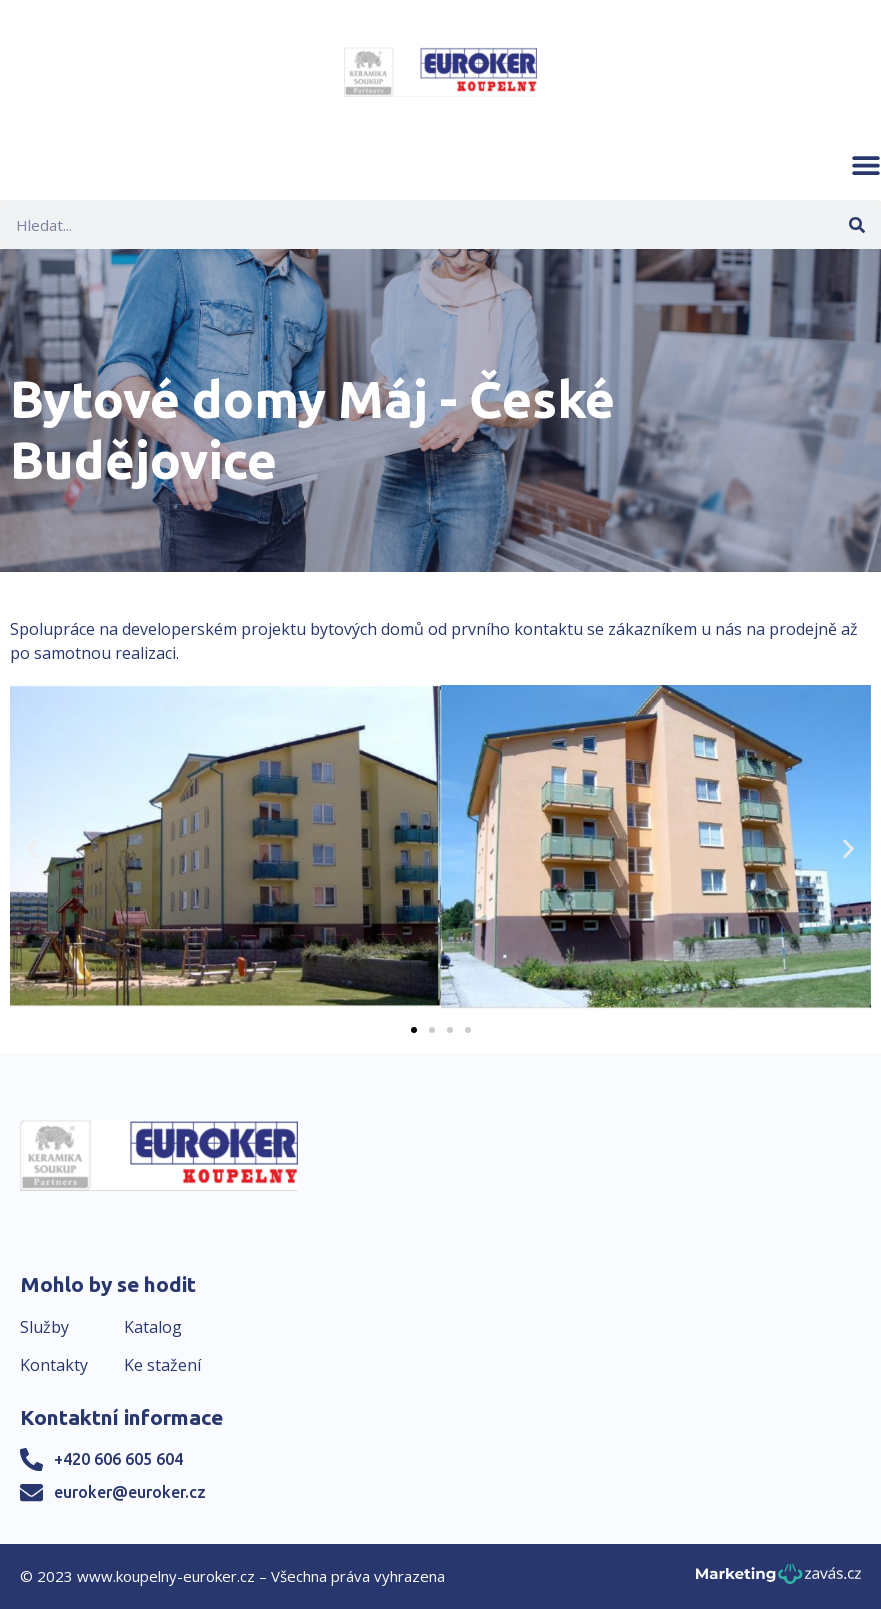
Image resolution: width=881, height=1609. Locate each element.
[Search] (856, 224)
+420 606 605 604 (118, 1459)
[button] (866, 165)
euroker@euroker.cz (130, 1492)
